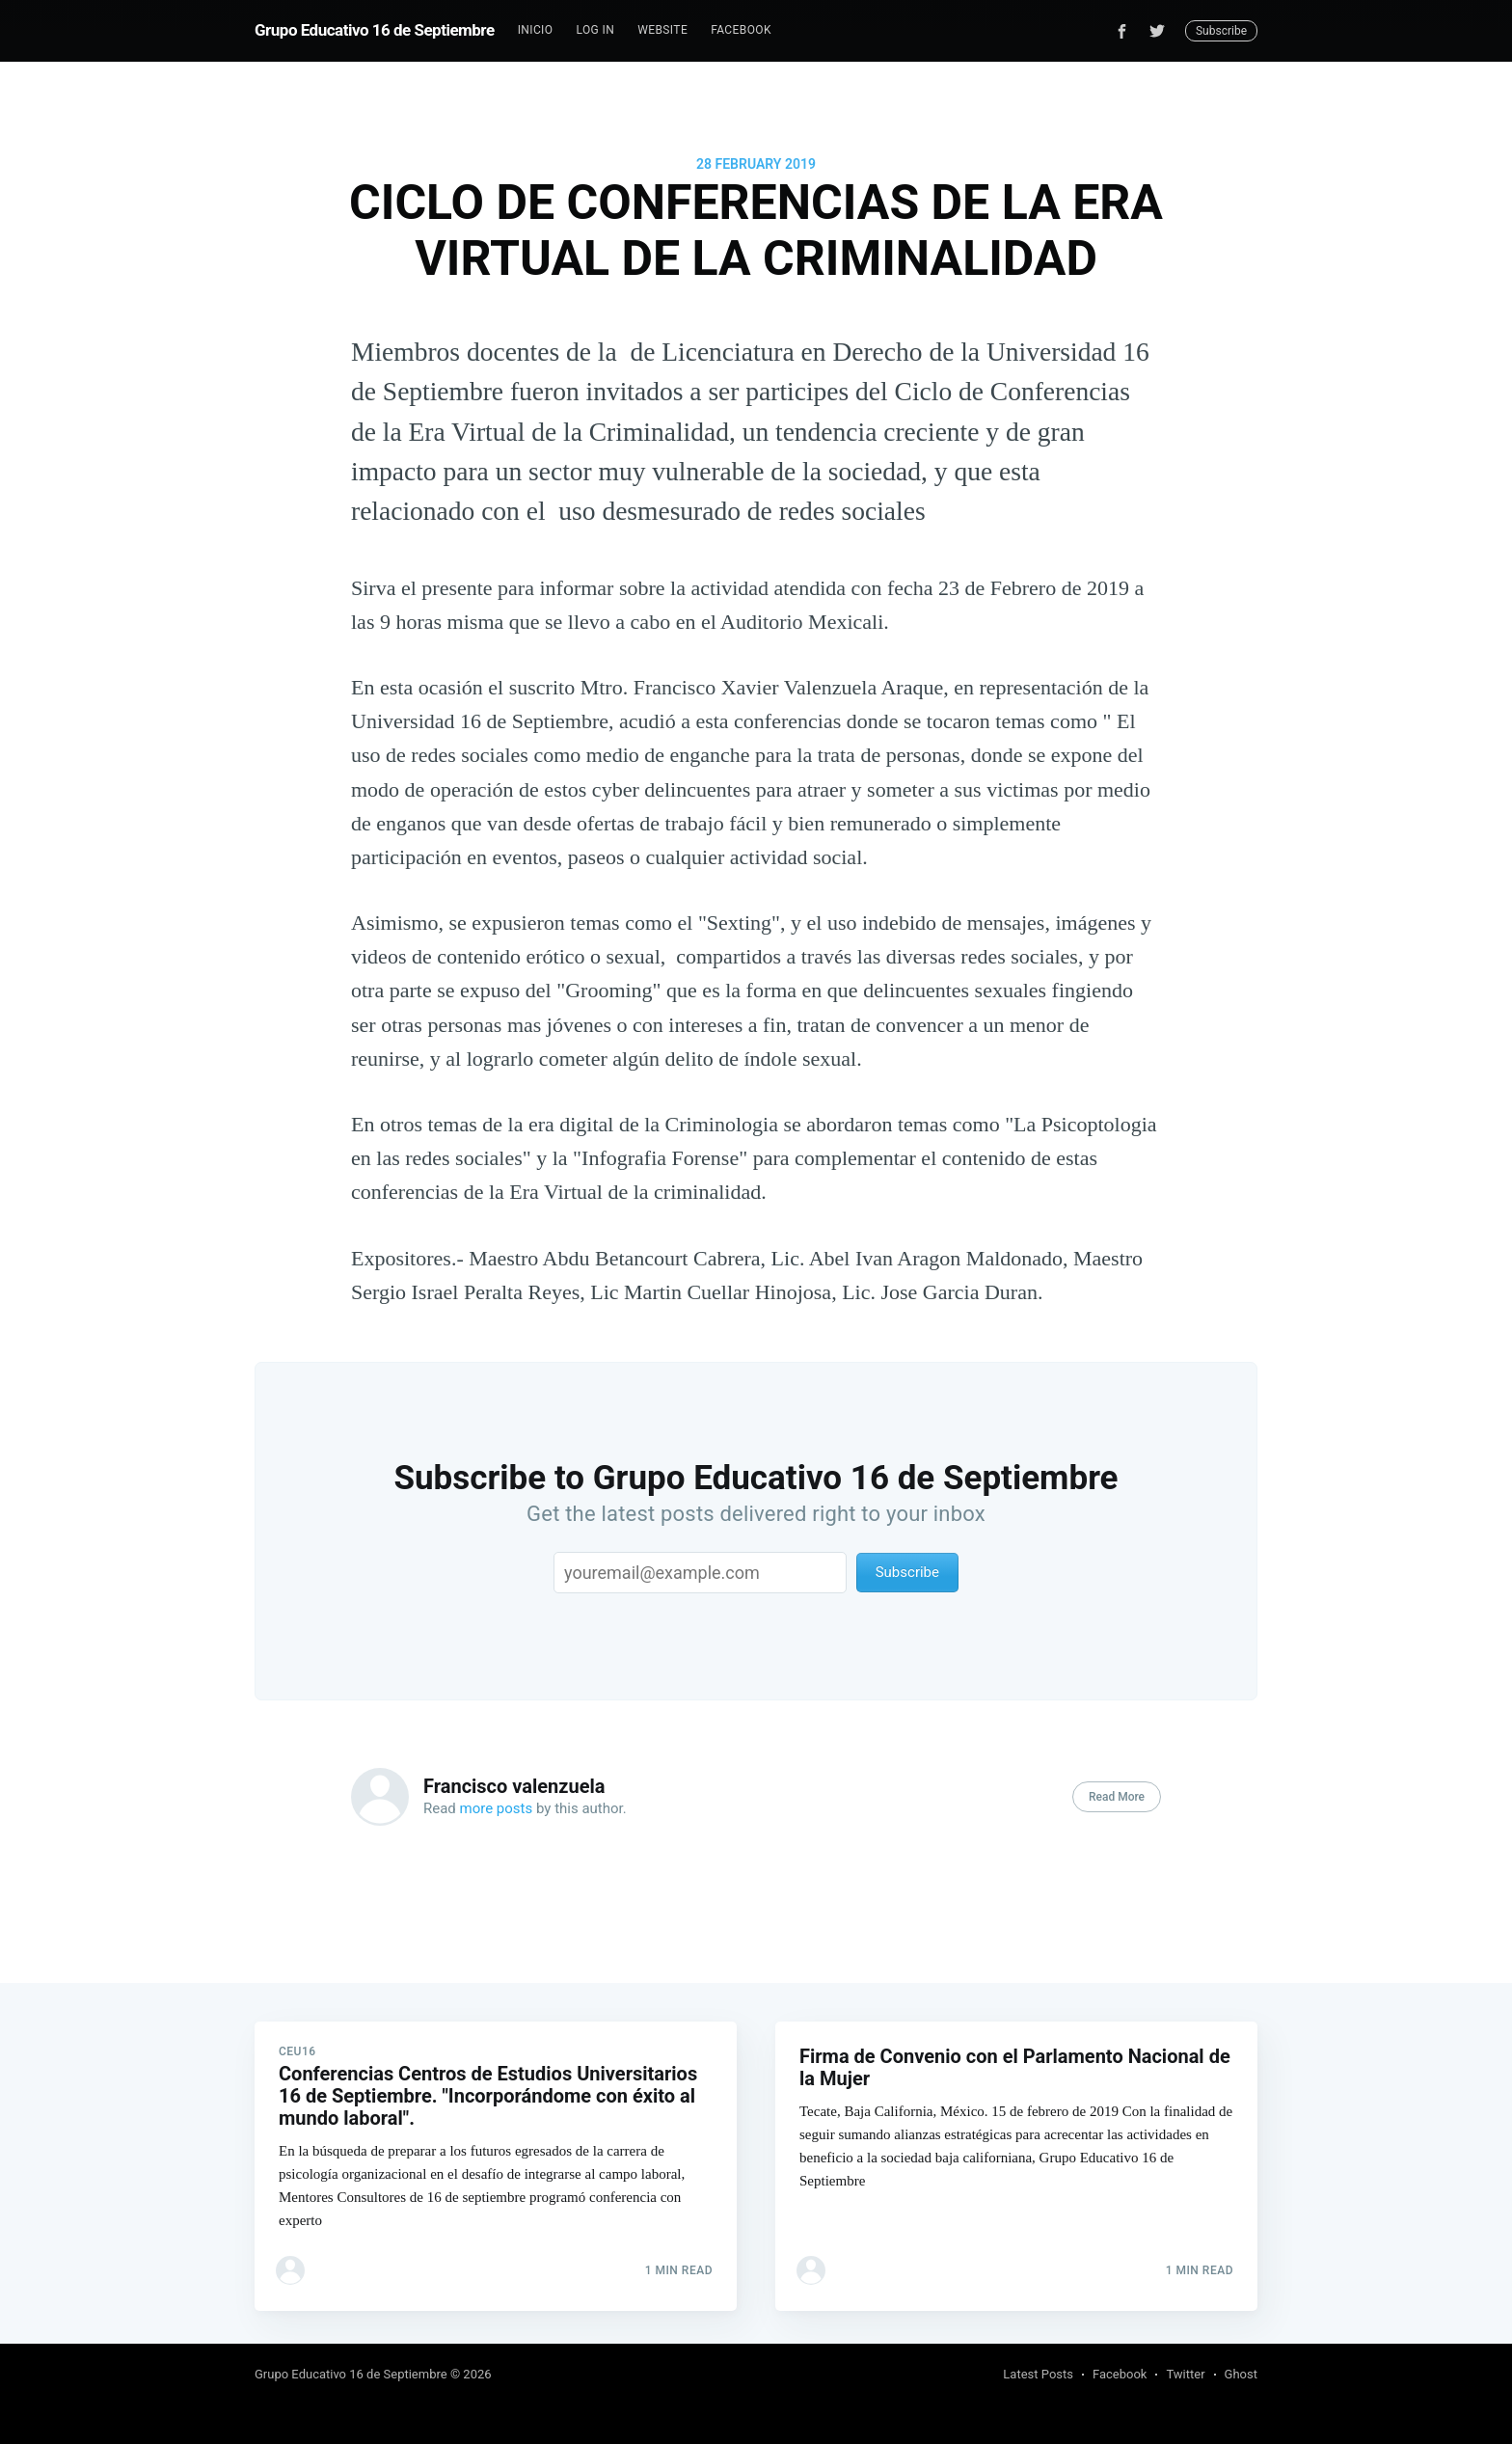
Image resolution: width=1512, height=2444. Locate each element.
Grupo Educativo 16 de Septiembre (375, 30)
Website (662, 30)
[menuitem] (535, 30)
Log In (595, 30)
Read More (1117, 1797)
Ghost (1241, 2374)
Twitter (1185, 2374)
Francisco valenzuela (514, 1786)
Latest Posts (1038, 2374)
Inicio (536, 30)
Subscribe (1221, 31)
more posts (496, 1808)
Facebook (741, 30)
